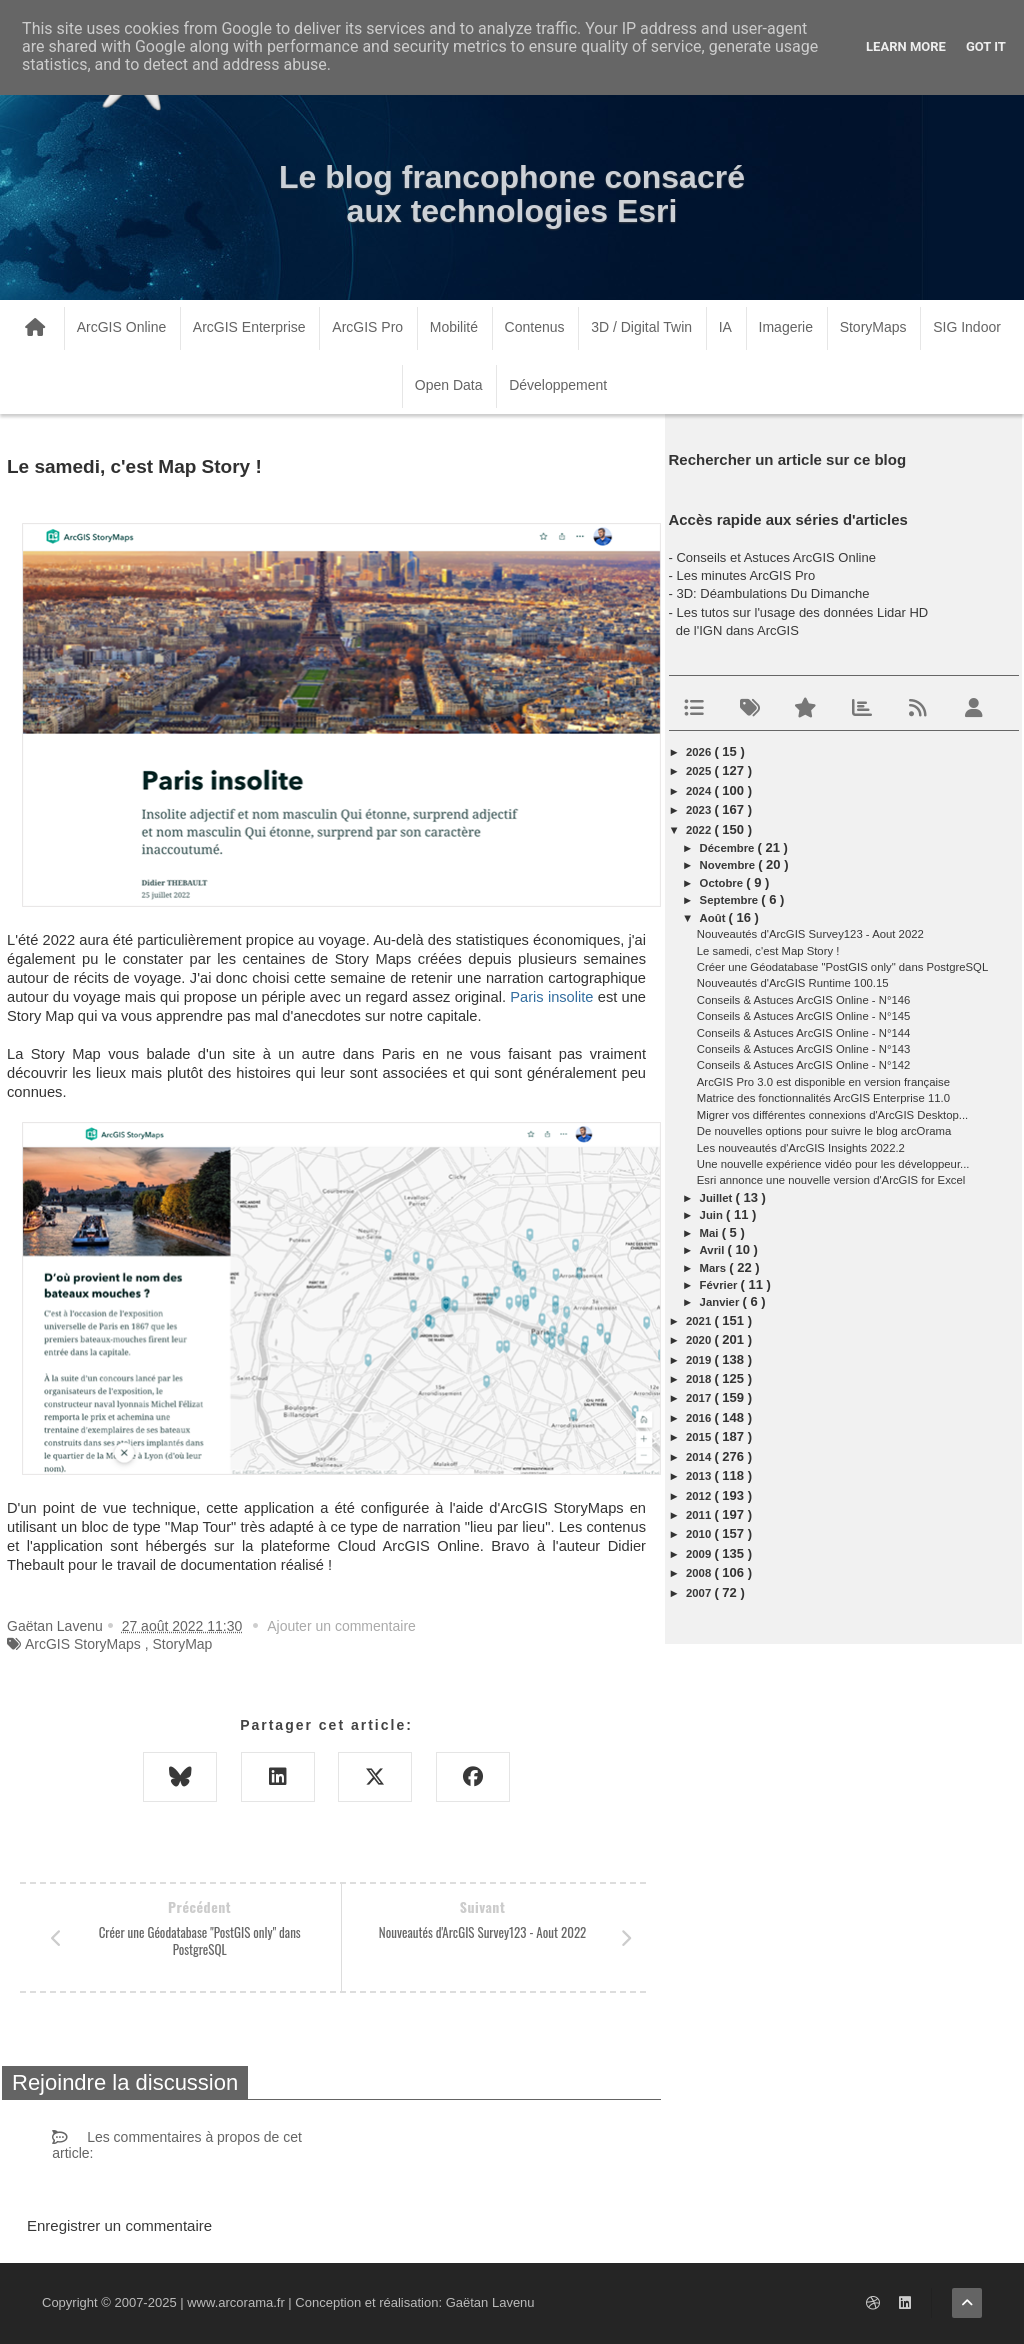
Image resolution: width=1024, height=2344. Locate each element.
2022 (700, 830)
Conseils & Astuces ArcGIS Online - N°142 (804, 1065)
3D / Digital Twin (641, 327)
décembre (729, 848)
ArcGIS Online (121, 327)
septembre (731, 900)
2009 (700, 1554)
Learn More (906, 46)
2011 (700, 1515)
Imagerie (786, 327)
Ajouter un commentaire (341, 1626)
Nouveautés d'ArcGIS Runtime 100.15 (793, 983)
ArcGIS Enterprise (249, 327)
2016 (700, 1418)
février (720, 1285)
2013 (700, 1476)
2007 (700, 1593)
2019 (700, 1360)
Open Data (449, 385)
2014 (700, 1457)
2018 (700, 1379)
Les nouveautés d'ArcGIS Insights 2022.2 (801, 1148)
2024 (700, 791)
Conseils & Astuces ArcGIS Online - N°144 (804, 1033)
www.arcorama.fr (236, 2302)
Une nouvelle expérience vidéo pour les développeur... (833, 1164)
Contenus (535, 327)
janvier (721, 1302)
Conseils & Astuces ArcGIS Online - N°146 (804, 1000)
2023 (700, 810)
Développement (558, 385)
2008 (700, 1573)
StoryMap (182, 1644)
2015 (700, 1437)
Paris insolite (551, 997)
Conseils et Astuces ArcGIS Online (775, 557)
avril (714, 1250)
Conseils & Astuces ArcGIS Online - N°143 (804, 1049)
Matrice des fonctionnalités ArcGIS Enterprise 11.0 (823, 1098)
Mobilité (454, 327)
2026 (700, 752)
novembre (729, 865)
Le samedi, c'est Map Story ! (768, 951)
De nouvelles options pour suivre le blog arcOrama (824, 1131)
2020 (700, 1340)
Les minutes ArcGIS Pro (745, 575)
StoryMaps (873, 327)
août (714, 918)
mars (715, 1268)
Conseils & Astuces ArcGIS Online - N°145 (804, 1016)
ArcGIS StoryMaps (83, 1644)
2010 (700, 1534)
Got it (986, 46)
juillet (718, 1198)
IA (725, 327)
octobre (723, 883)
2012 (700, 1496)
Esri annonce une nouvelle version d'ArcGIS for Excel (831, 1180)
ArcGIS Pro (367, 327)
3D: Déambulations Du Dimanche (772, 593)
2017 (700, 1398)
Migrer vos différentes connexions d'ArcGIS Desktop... (832, 1115)
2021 (700, 1321)
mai (711, 1233)
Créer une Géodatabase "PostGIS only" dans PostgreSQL (842, 967)
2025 (700, 771)
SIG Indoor (967, 327)
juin (713, 1215)
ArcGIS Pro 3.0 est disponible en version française (823, 1082)
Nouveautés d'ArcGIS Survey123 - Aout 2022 (810, 934)
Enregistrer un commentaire (119, 2225)
